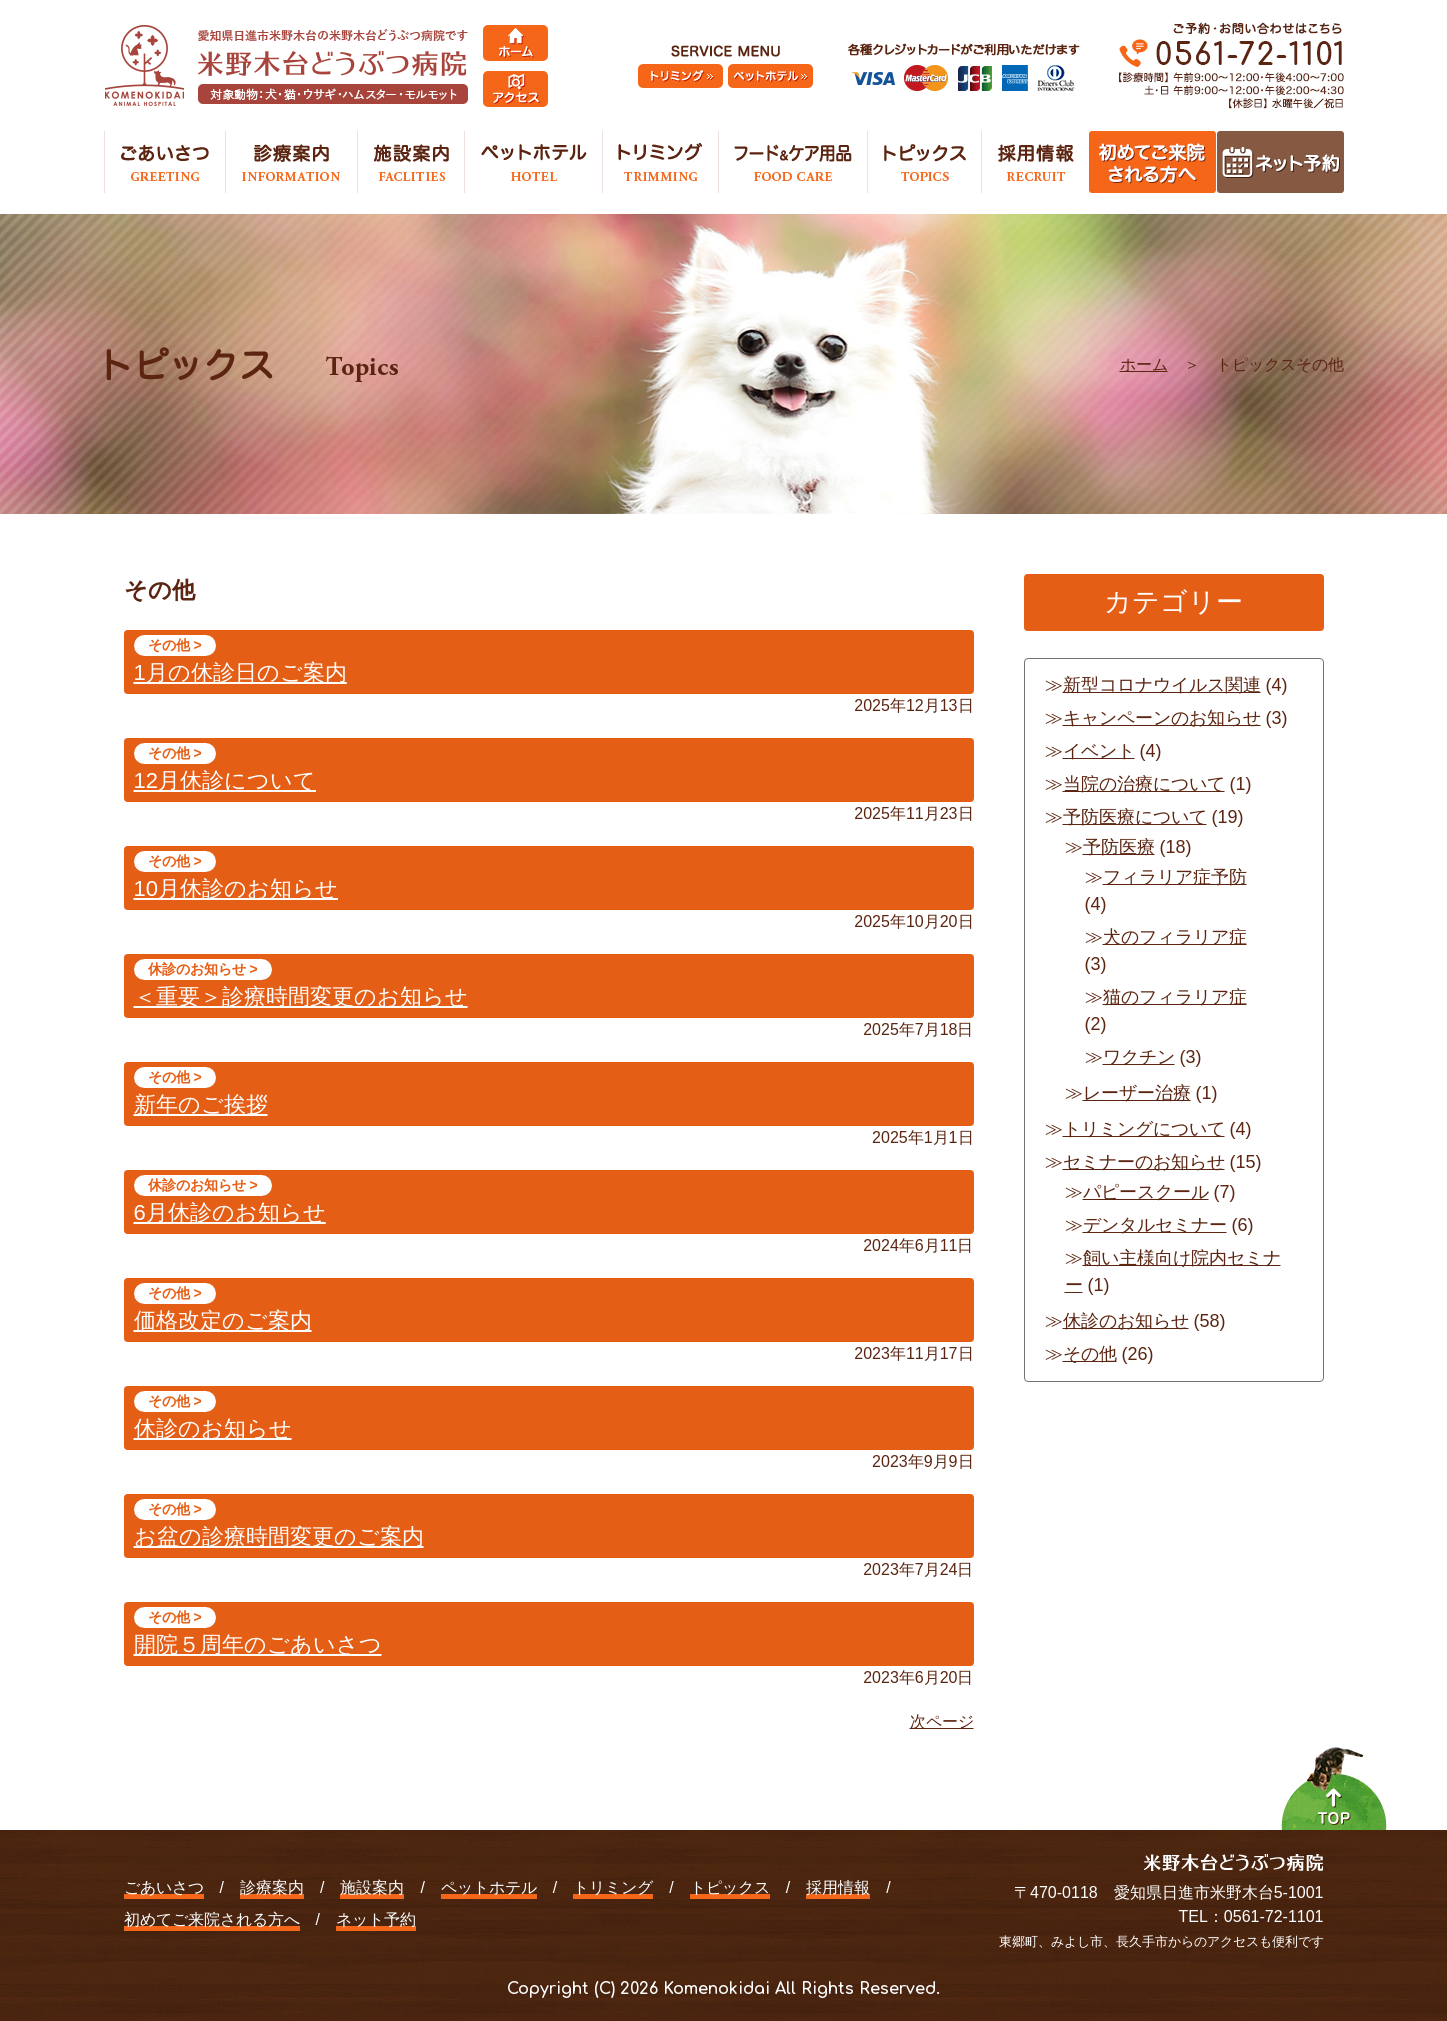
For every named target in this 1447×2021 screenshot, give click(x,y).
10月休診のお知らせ (236, 888)
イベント (1099, 751)
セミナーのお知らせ (1144, 1162)
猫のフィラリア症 (1175, 997)
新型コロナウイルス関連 (1162, 685)
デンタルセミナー (1155, 1225)
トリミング (613, 1887)
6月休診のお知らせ (230, 1212)
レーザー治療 (1137, 1093)
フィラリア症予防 (1175, 877)
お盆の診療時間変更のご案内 (279, 1536)
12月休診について (225, 780)
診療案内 (272, 1887)
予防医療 (1119, 847)
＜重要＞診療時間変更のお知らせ (301, 996)
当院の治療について (1144, 784)
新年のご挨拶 (201, 1104)
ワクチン (1139, 1057)
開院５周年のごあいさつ (258, 1644)
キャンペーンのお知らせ (1162, 718)
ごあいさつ (164, 1887)
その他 (1090, 1354)
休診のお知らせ (213, 1428)
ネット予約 (376, 1919)
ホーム (1144, 364)
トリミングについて (1144, 1129)
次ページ (942, 1721)
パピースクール (1146, 1192)
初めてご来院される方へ (212, 1919)
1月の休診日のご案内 (240, 672)
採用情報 (838, 1887)
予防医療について (1135, 817)
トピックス (730, 1887)
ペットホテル (489, 1887)
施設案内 (372, 1887)
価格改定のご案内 (223, 1320)
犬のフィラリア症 (1175, 937)
